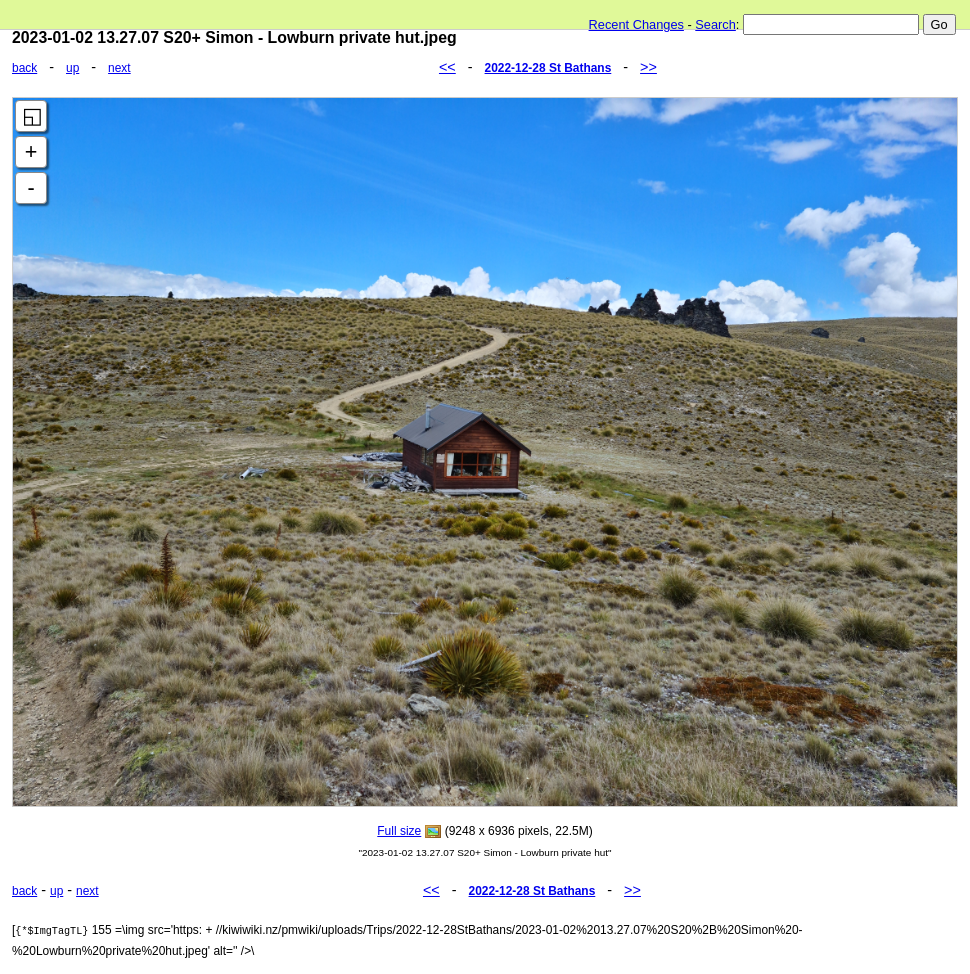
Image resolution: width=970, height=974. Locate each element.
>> (648, 67)
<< (447, 67)
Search (715, 24)
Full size (399, 831)
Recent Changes (636, 24)
